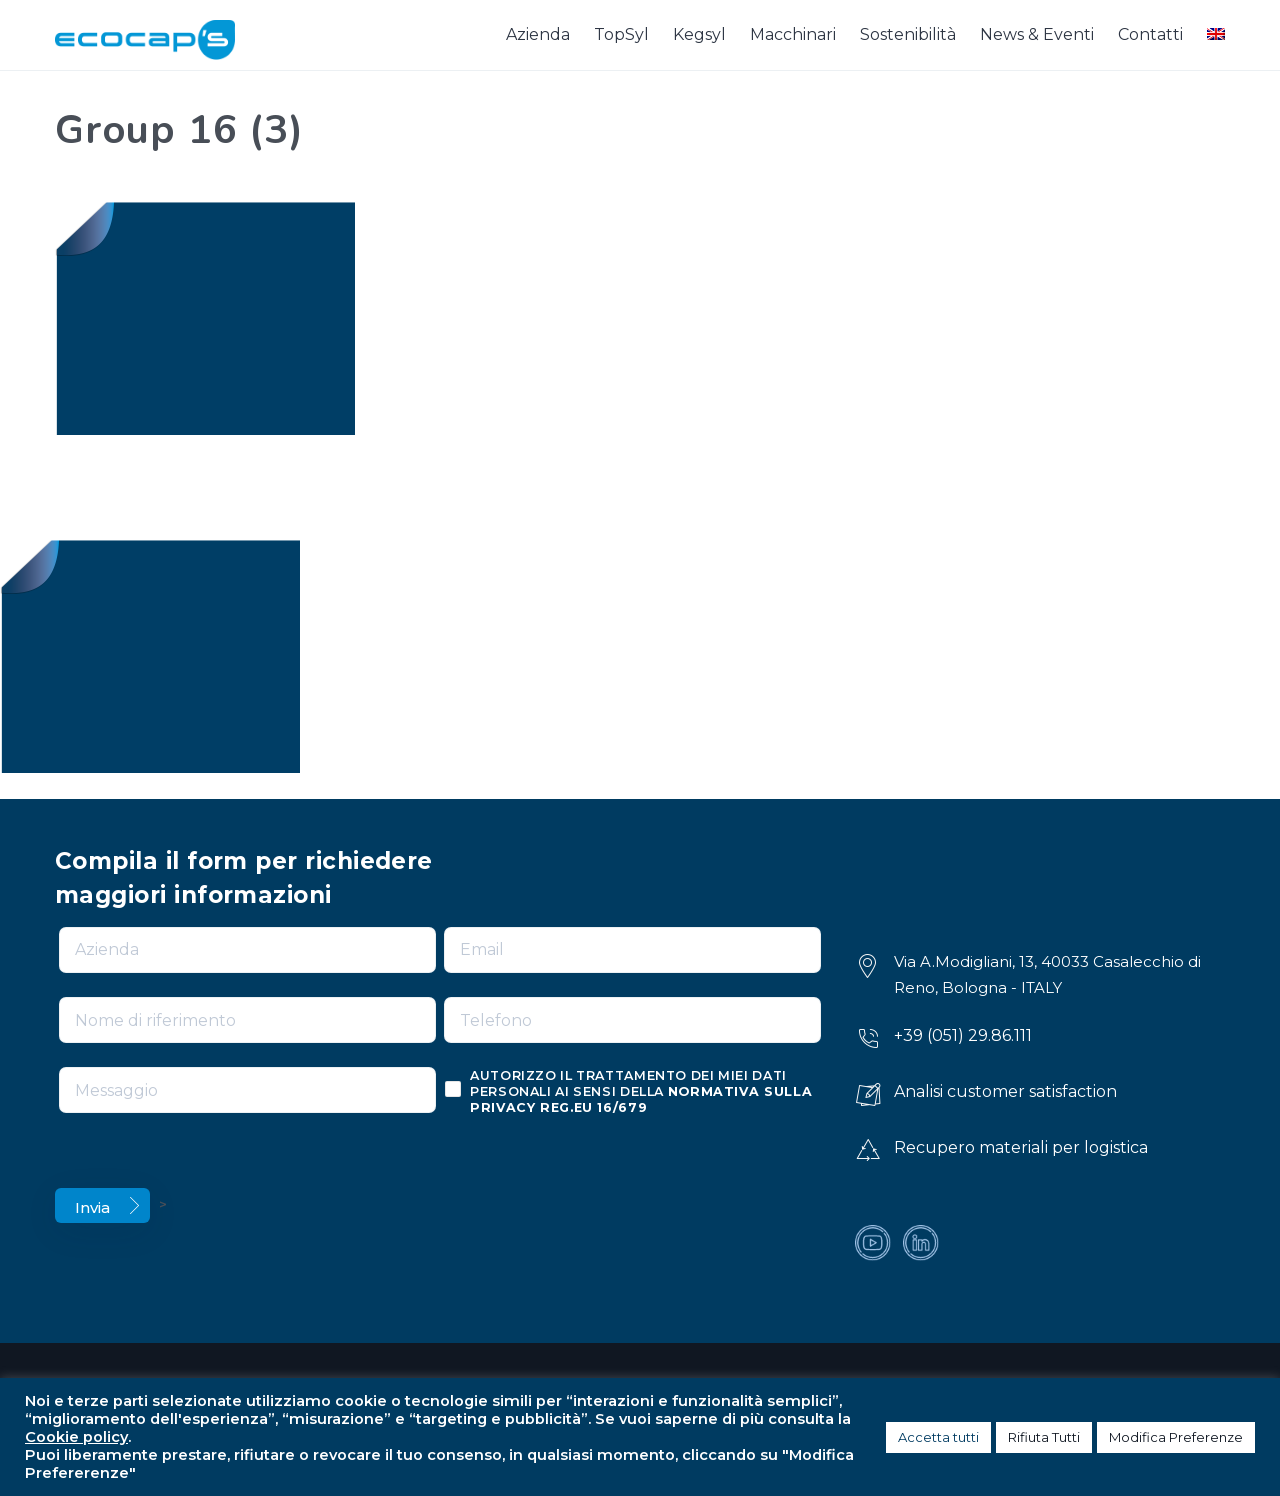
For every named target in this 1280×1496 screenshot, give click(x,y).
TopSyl (621, 34)
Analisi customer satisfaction (1005, 1091)
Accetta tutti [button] (938, 1437)
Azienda (538, 34)
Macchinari (793, 34)
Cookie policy (76, 1437)
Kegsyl (699, 34)
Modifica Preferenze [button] (1176, 1437)
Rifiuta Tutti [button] (1044, 1437)
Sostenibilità (908, 34)
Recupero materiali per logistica (1021, 1147)
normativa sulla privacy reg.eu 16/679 (641, 1099)
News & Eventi (1037, 34)
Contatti (1150, 34)
